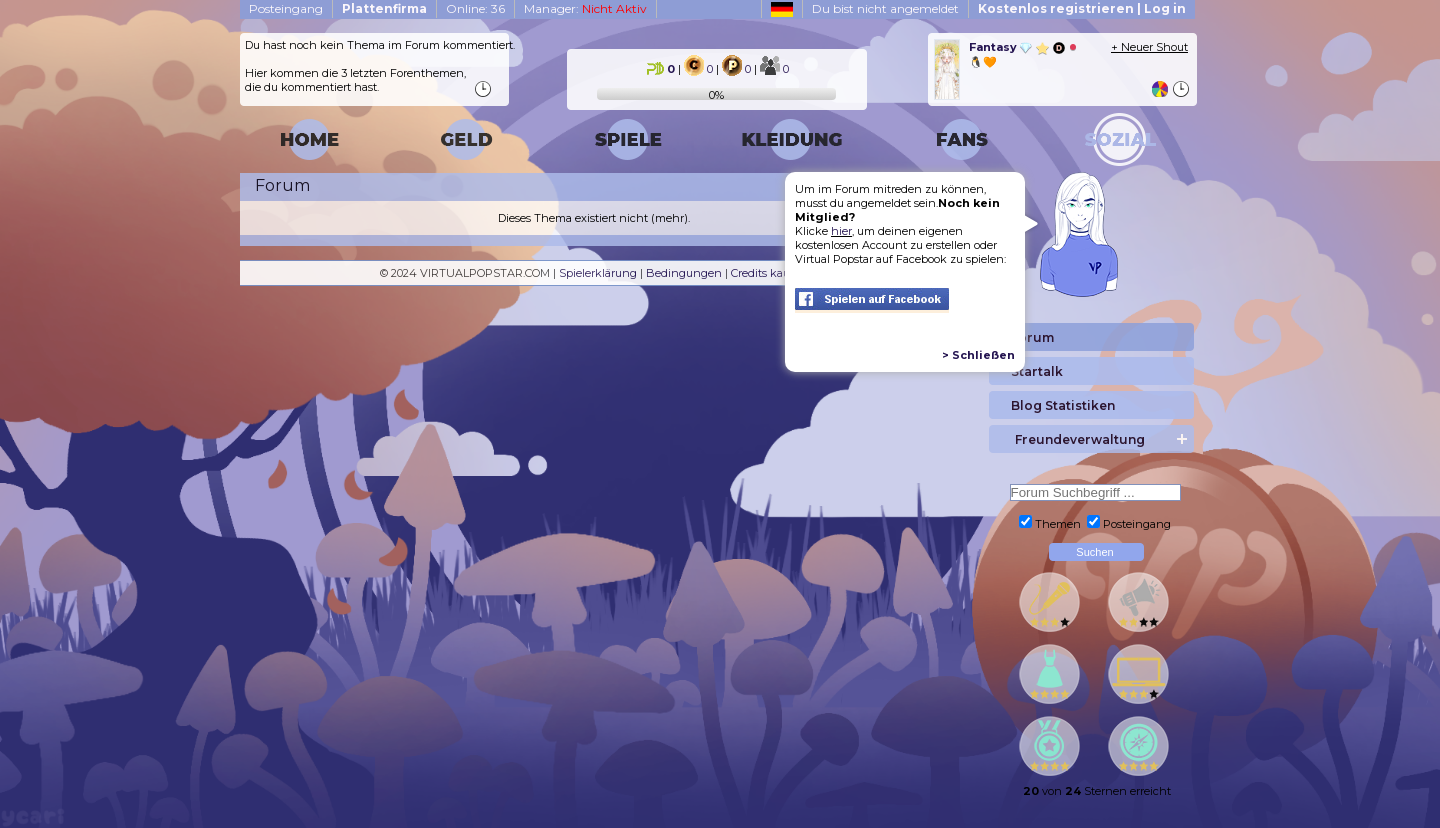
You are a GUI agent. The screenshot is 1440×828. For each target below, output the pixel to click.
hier (841, 231)
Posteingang (286, 8)
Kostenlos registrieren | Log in (1082, 8)
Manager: (585, 8)
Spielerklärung (598, 273)
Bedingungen (684, 273)
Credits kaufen (769, 273)
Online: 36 (475, 8)
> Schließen (978, 355)
